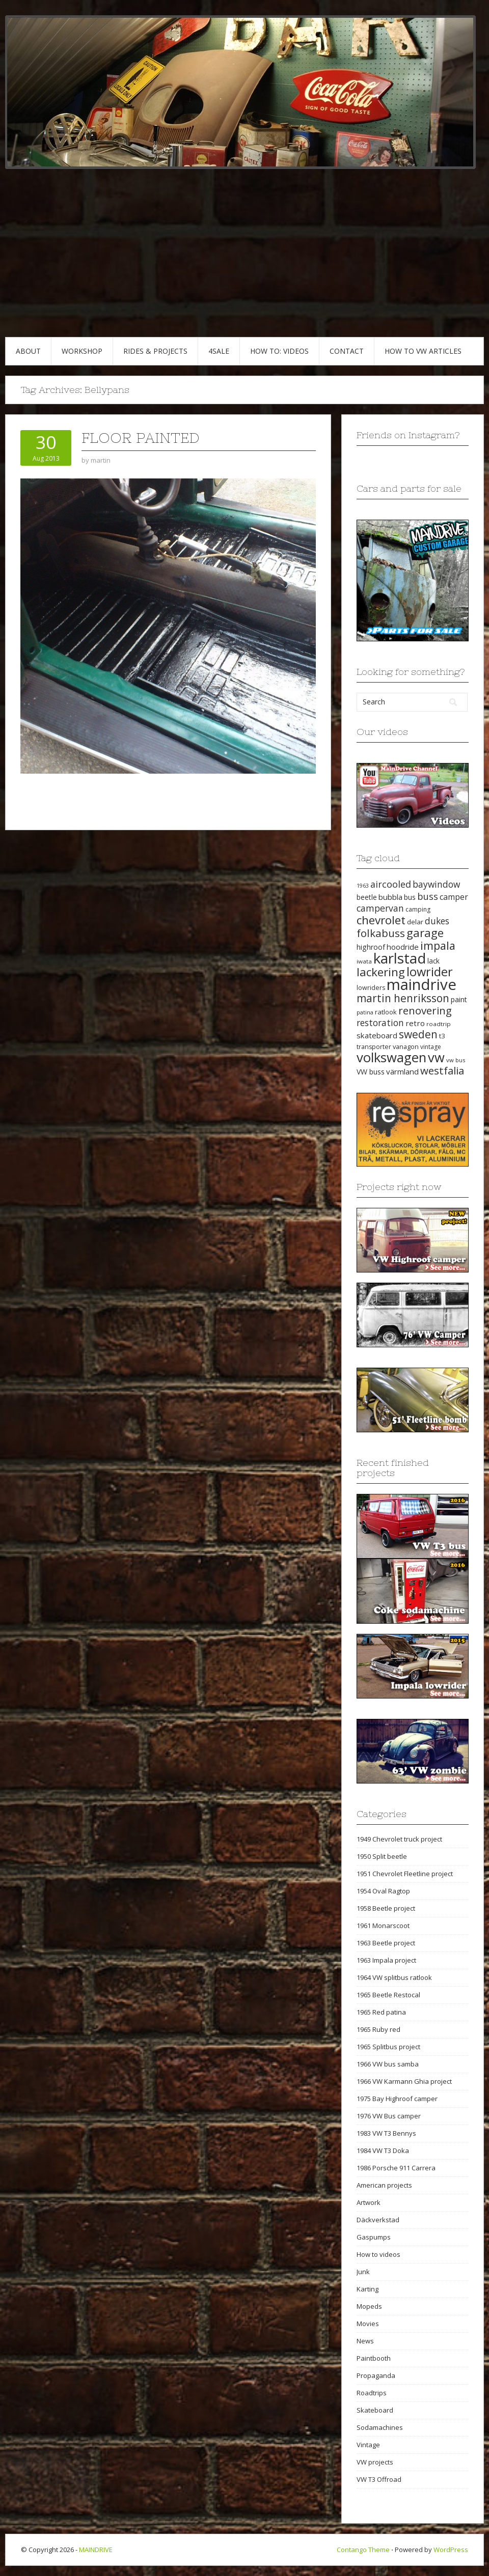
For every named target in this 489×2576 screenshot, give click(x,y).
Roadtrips (372, 2392)
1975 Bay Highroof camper (397, 2098)
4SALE (218, 351)
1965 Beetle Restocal (388, 1994)
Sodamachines (380, 2427)
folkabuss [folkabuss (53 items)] (381, 933)
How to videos (378, 2254)
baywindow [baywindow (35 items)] (436, 884)
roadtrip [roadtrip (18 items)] (438, 1024)
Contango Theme (363, 2549)
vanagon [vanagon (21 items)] (406, 1046)
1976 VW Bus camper (389, 2115)
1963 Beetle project (386, 1942)
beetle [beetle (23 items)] (367, 897)
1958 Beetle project (386, 1908)
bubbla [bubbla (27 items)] (390, 897)
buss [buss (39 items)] (427, 896)
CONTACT (347, 351)
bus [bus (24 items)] (410, 897)
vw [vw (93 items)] (436, 1057)
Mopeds (369, 2306)
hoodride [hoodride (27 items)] (403, 947)
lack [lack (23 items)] (433, 961)
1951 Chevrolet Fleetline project (405, 1873)
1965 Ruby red (378, 2029)
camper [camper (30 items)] (454, 896)
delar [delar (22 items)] (415, 921)
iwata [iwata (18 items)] (364, 961)
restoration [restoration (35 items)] (380, 1023)
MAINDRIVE (96, 2549)
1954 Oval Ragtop (383, 1890)
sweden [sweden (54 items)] (418, 1034)
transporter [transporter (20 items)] (374, 1046)
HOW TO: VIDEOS (279, 351)
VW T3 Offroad (379, 2479)
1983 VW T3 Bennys (386, 2133)
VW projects (375, 2462)
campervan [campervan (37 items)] (380, 908)
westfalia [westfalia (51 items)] (442, 1070)
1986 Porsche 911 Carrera (396, 2167)
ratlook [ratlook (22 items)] (386, 1011)
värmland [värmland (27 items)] (402, 1071)
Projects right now (399, 1186)
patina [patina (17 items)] (365, 1012)
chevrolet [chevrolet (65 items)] (381, 920)
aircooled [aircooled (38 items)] (390, 884)
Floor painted (141, 438)
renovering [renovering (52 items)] (425, 1010)
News (365, 2340)
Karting (367, 2289)
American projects (384, 2185)
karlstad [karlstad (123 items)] (399, 958)
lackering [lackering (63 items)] (381, 972)
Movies (368, 2323)
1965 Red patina (381, 2012)
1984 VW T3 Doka (383, 2150)
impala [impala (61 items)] (437, 945)
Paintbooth (374, 2358)
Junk (363, 2271)
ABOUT (28, 351)
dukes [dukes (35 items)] (437, 921)
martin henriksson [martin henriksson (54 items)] (403, 998)
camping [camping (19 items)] (417, 909)
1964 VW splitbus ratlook (394, 1977)
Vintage (368, 2444)
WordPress (450, 2549)
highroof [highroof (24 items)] (371, 947)
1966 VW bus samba (388, 2064)
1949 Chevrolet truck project (399, 1839)
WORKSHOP (82, 351)
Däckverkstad (378, 2219)
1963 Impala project (386, 1960)
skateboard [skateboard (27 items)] (377, 1035)
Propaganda (376, 2375)
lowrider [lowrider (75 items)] (429, 972)
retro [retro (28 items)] (415, 1023)
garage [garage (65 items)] (425, 933)
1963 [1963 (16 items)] (363, 885)
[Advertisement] (244, 260)
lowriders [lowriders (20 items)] (371, 987)
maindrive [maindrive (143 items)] (421, 984)
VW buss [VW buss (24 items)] (371, 1072)
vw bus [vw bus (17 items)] (455, 1060)
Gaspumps (374, 2237)
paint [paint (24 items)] (459, 999)
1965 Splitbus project (388, 2046)
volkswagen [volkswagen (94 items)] (391, 1057)
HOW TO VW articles (423, 351)
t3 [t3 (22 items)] (442, 1035)
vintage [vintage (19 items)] (430, 1046)
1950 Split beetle (382, 1856)
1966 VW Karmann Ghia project (404, 2081)
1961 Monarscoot (383, 1925)
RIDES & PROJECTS (155, 351)
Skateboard (375, 2410)
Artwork (369, 2202)
